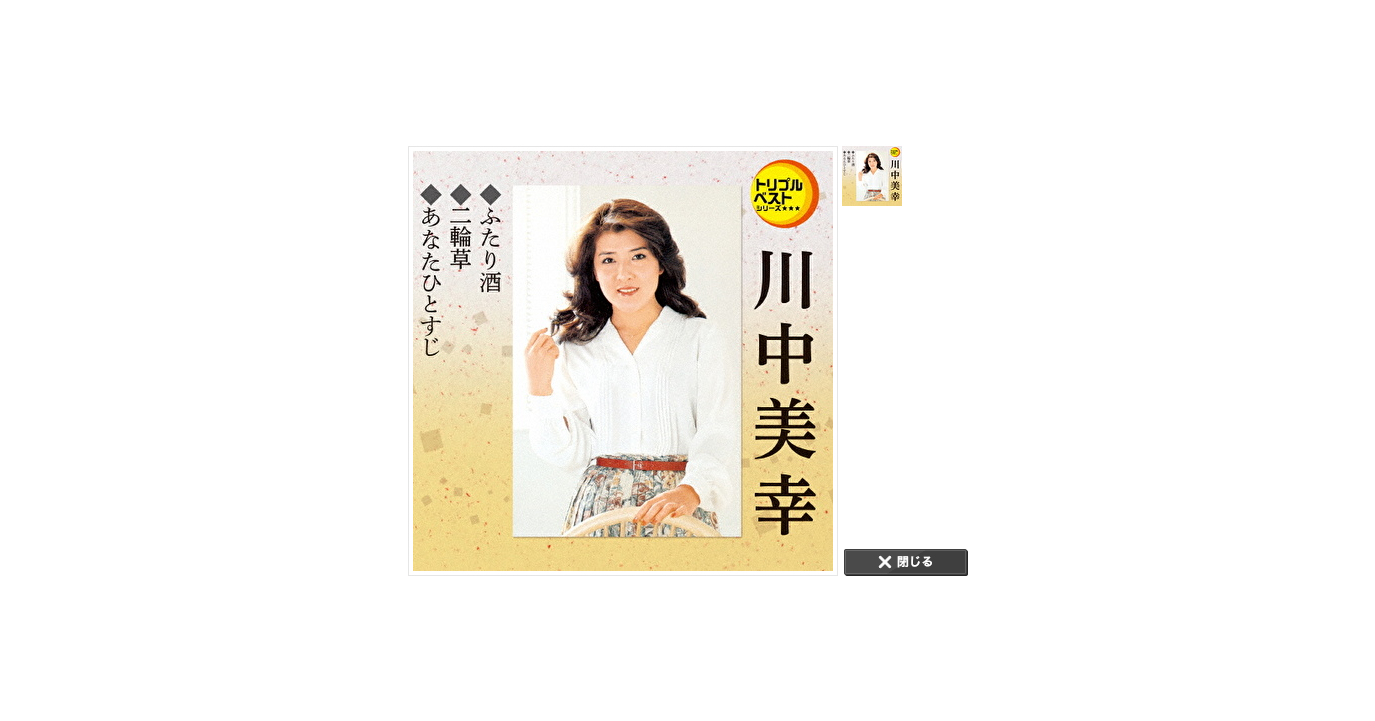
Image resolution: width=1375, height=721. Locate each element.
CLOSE (906, 562)
